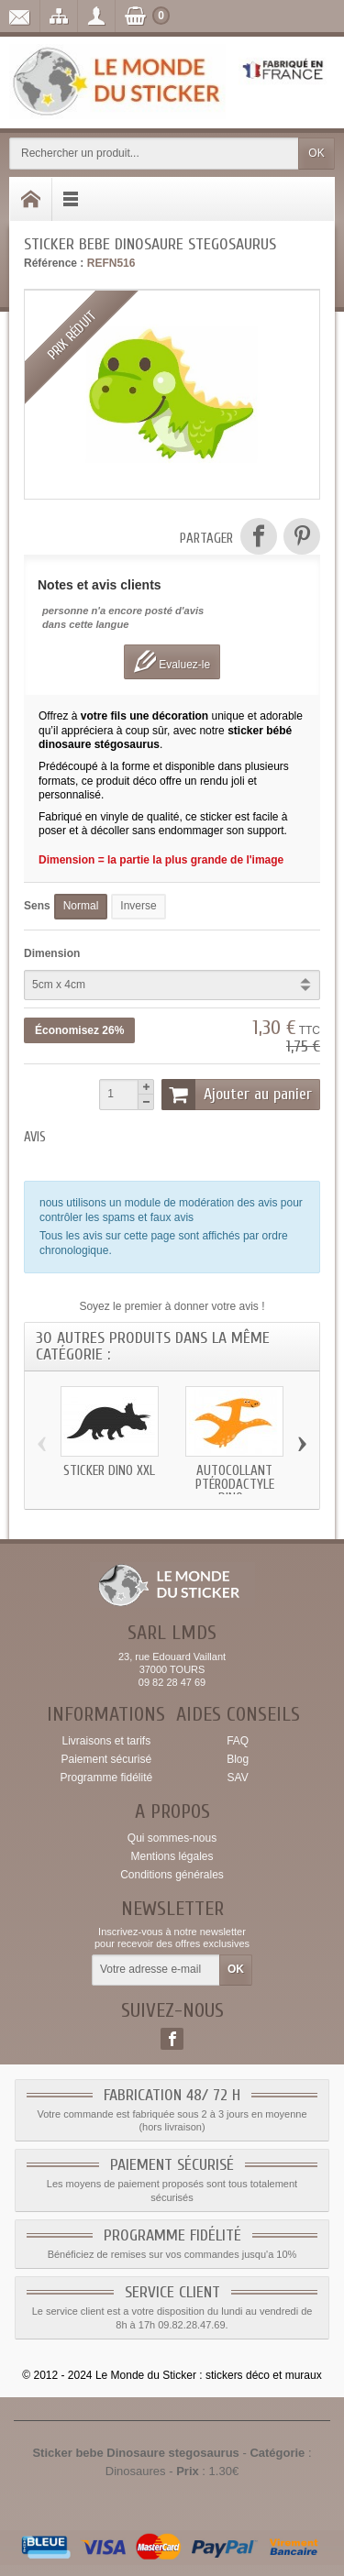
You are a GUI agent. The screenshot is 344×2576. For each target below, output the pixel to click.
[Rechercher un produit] (154, 154)
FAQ (238, 1740)
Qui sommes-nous (172, 1838)
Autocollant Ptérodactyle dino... (234, 1484)
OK (316, 153)
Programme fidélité (106, 1777)
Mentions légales (171, 1856)
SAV (238, 1777)
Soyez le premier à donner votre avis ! (171, 1306)
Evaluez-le (172, 661)
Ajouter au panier (236, 1094)
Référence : (53, 263)
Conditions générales (172, 1874)
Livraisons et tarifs (105, 1740)
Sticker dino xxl (109, 1471)
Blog (238, 1759)
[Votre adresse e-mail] (156, 1970)
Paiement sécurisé (106, 1759)
